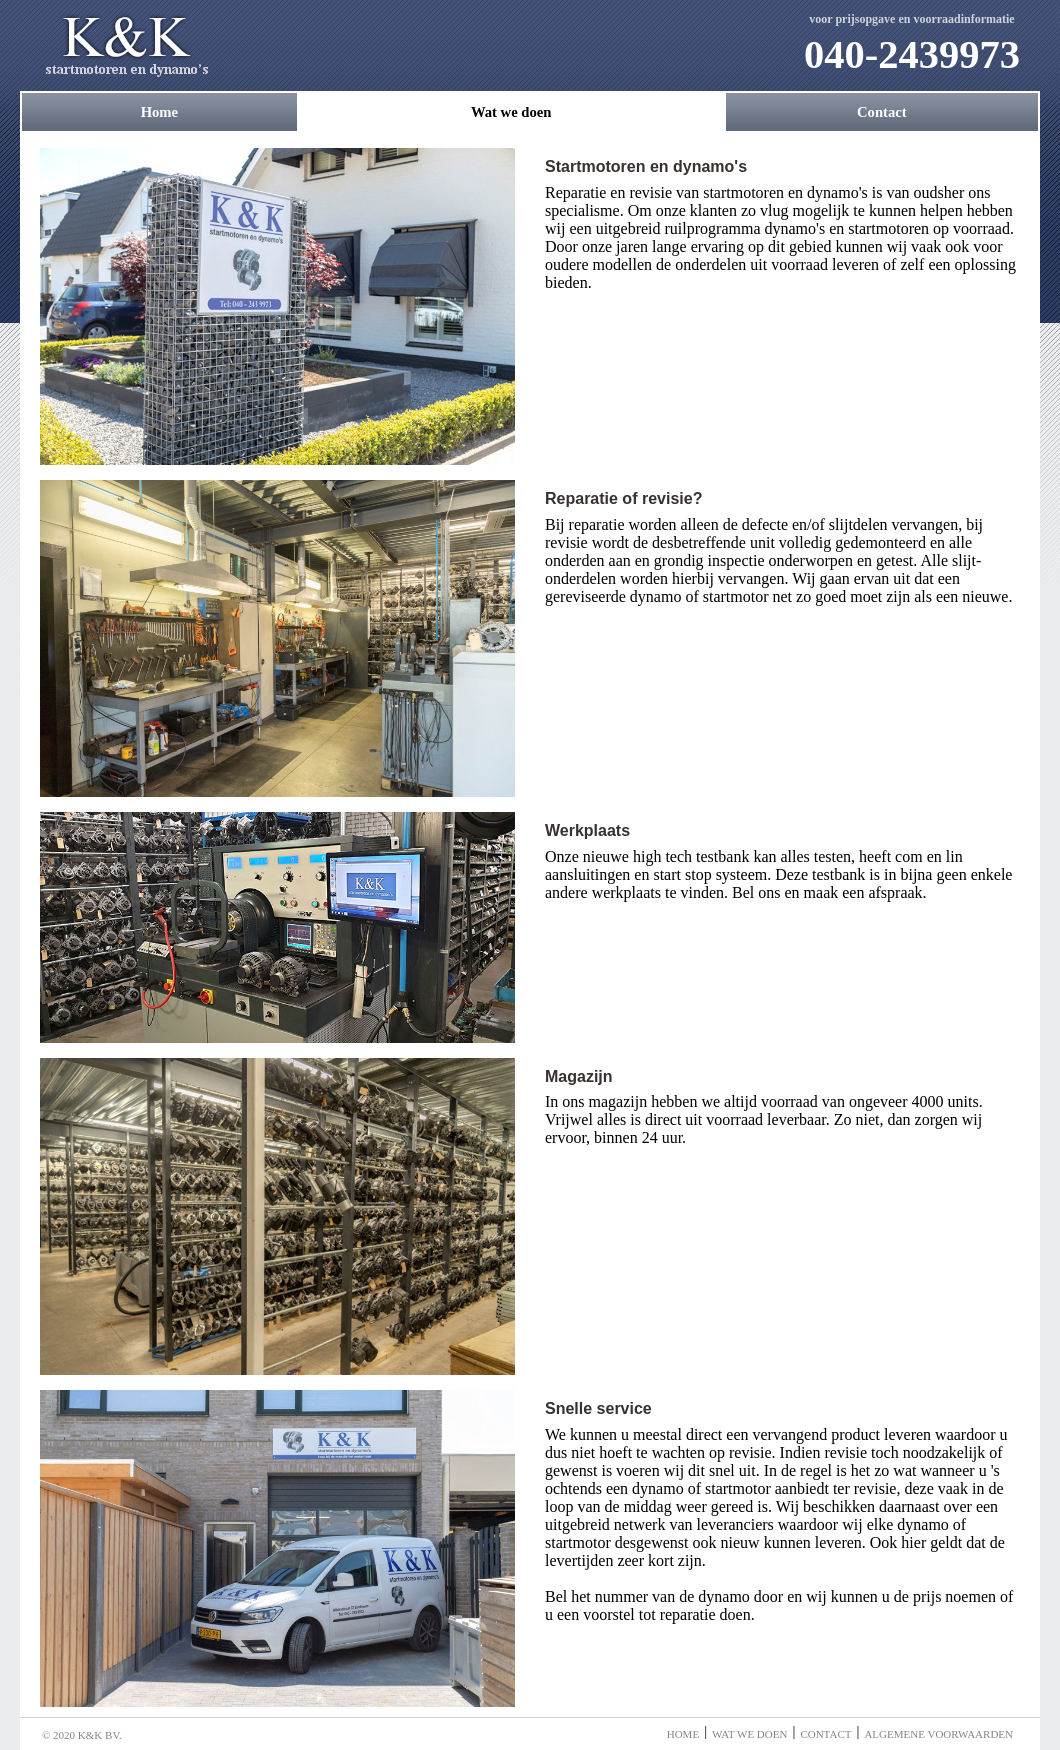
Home (159, 112)
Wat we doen (511, 112)
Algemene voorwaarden (938, 1734)
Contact (882, 112)
